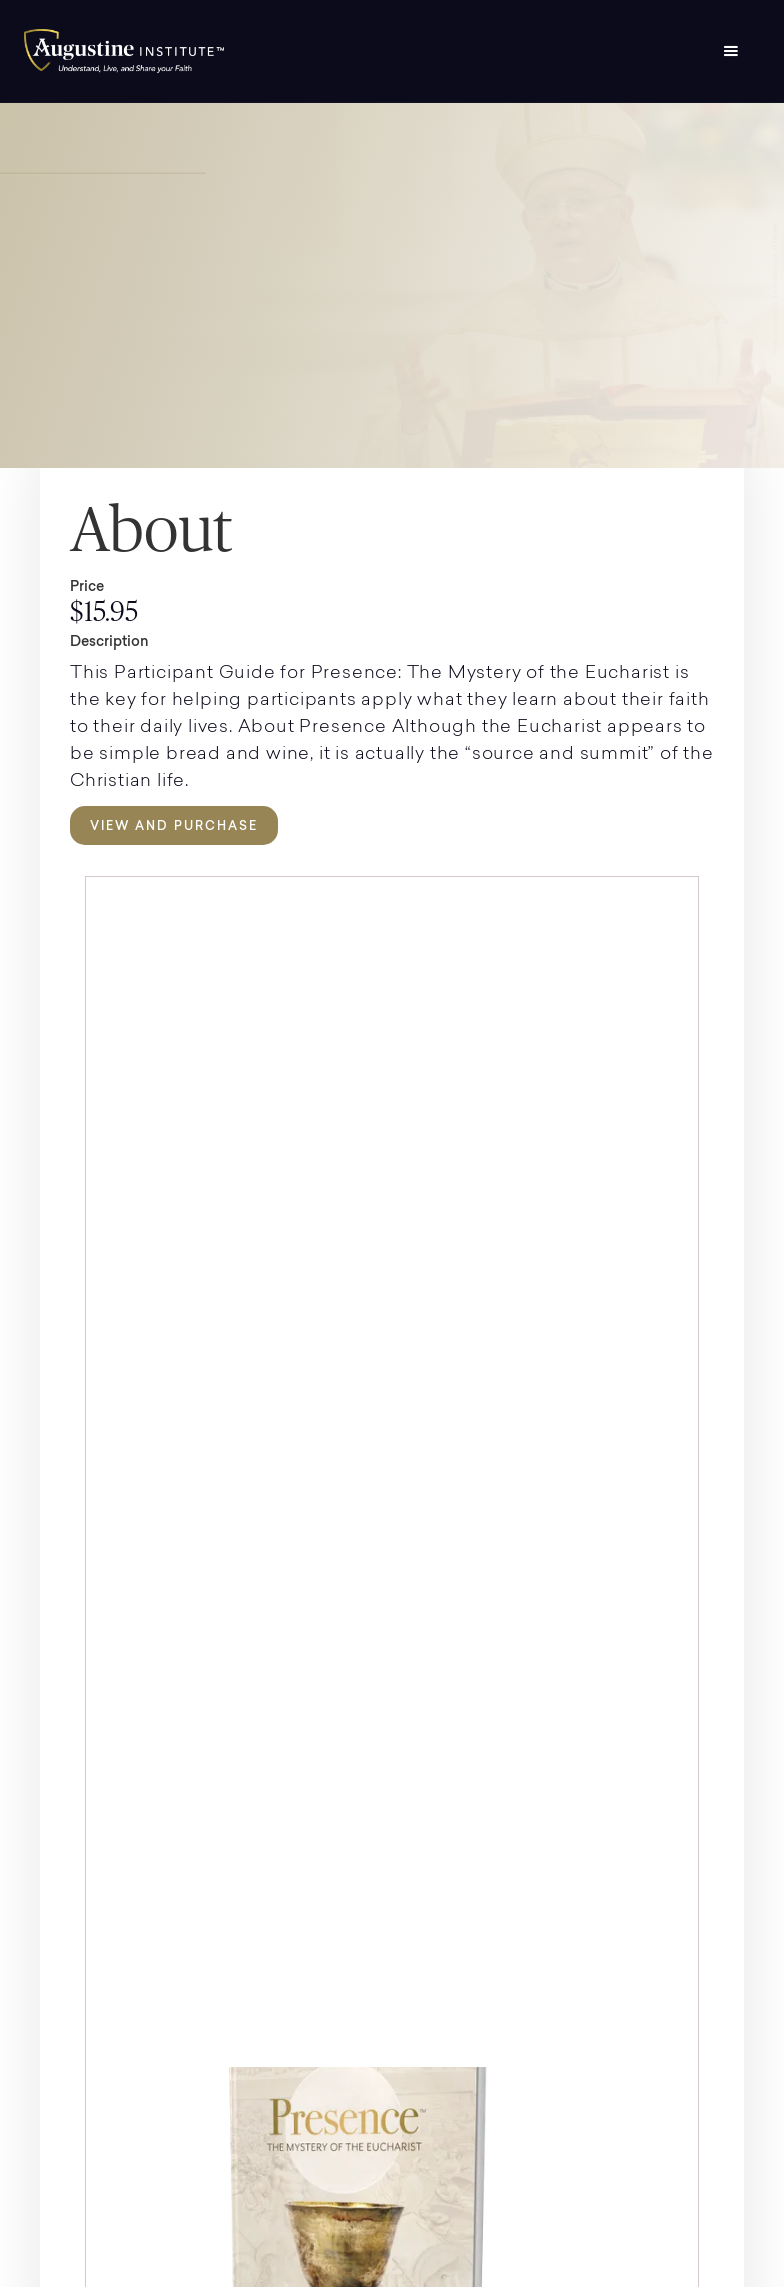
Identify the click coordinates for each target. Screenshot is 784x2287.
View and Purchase (174, 825)
